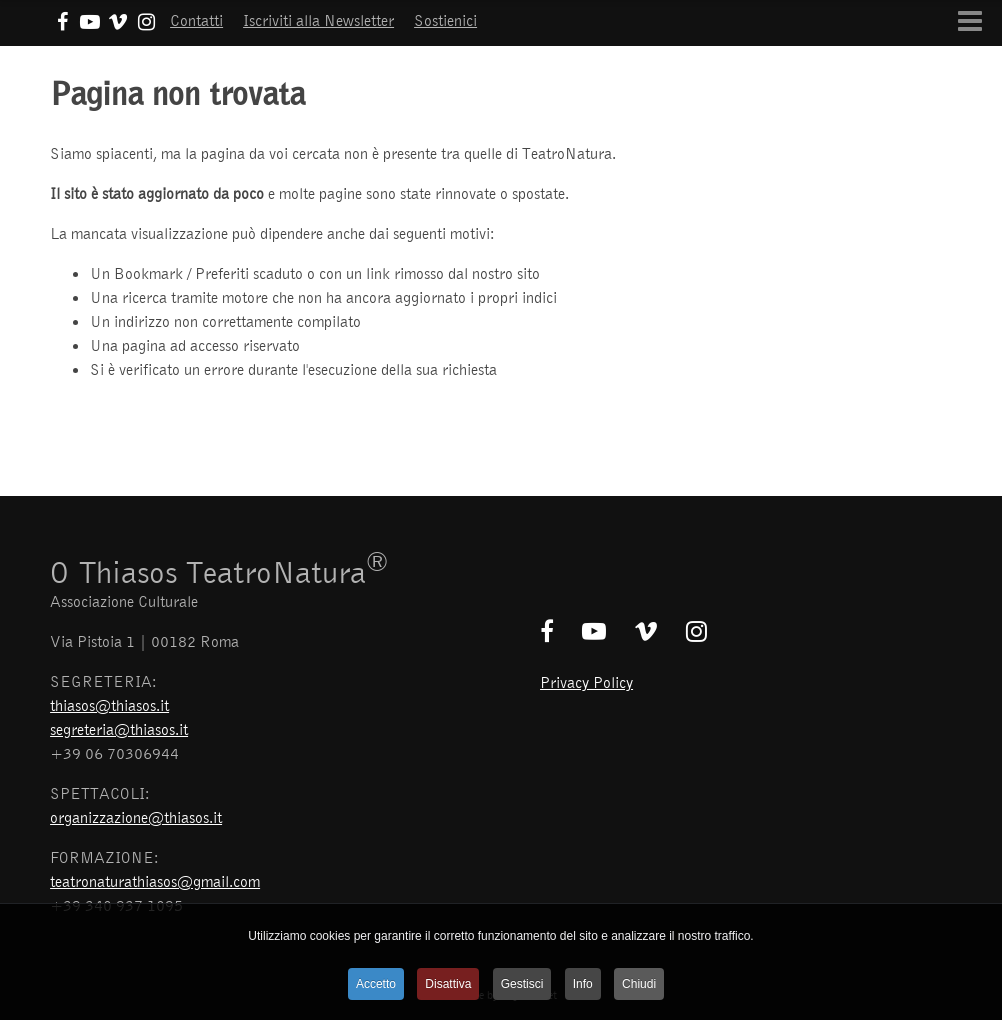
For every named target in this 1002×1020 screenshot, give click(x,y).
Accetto (376, 984)
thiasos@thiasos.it (109, 705)
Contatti (196, 20)
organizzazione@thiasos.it (136, 817)
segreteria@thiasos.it (119, 729)
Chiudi (639, 984)
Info (583, 984)
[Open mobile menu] (970, 21)
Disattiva (448, 984)
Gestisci (522, 984)
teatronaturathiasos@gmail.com (155, 881)
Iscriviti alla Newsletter (318, 20)
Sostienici (445, 20)
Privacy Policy (586, 682)
